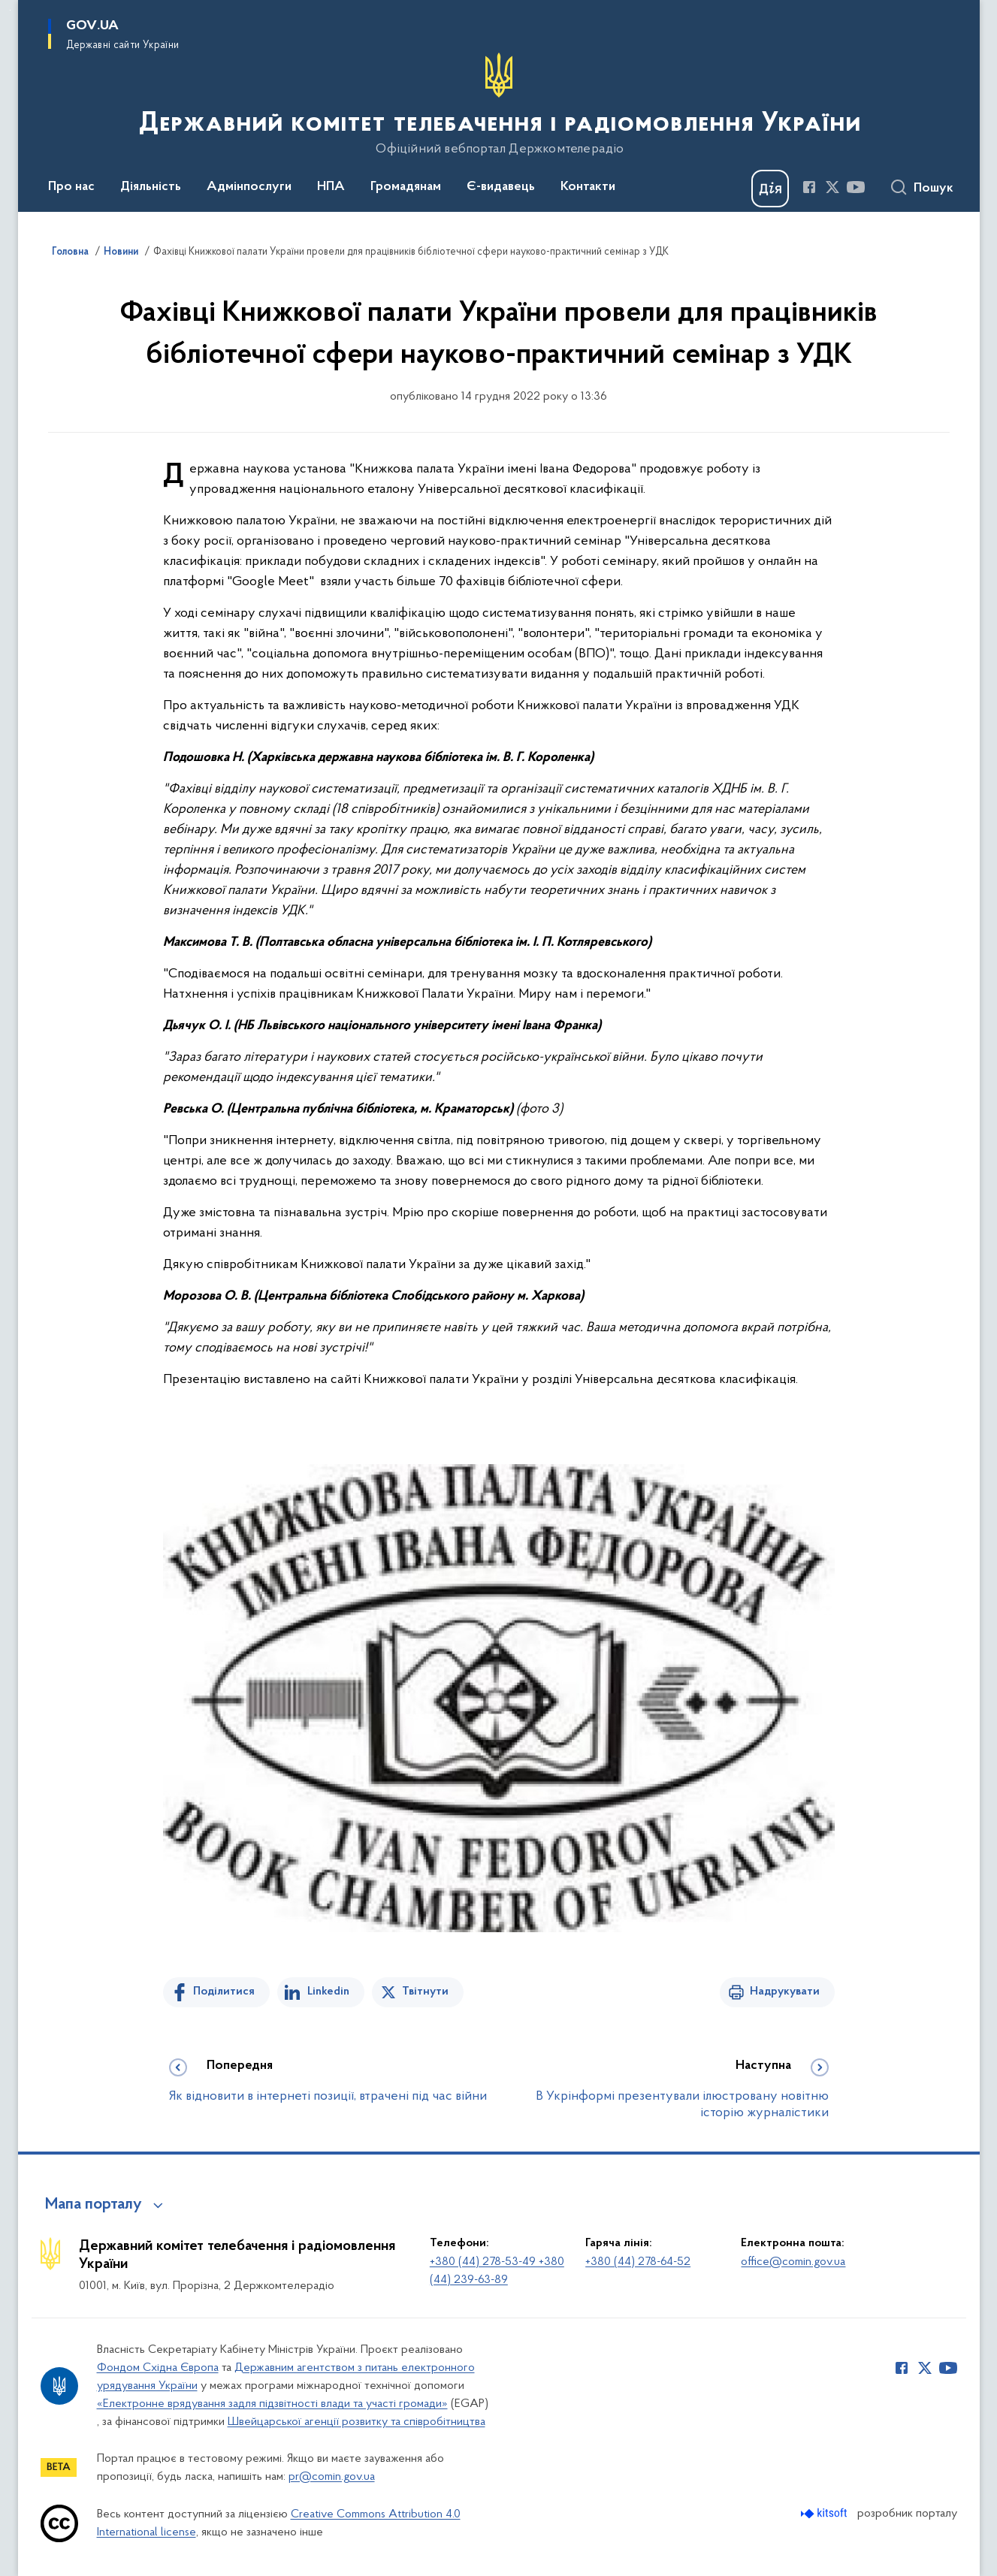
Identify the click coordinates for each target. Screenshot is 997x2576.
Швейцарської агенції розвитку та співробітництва (356, 2422)
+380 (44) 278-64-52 (637, 2262)
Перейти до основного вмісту (10, 10)
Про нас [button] (71, 187)
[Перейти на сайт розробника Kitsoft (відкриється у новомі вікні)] (825, 2513)
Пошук (933, 188)
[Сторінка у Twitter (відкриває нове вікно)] (832, 187)
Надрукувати (785, 1992)
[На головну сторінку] (498, 104)
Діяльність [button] (150, 187)
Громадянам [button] (405, 187)
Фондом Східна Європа (158, 2368)
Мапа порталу (93, 2205)
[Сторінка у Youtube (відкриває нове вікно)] (856, 187)
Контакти (587, 187)
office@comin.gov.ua (793, 2262)
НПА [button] (331, 187)
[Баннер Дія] (770, 188)
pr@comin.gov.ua (332, 2477)
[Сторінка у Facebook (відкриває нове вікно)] (809, 187)
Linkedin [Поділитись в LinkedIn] (328, 1992)
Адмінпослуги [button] (249, 187)
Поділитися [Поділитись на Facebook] (224, 1992)
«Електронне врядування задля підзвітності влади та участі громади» (272, 2404)
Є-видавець (501, 187)
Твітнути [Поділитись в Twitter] (425, 1992)
